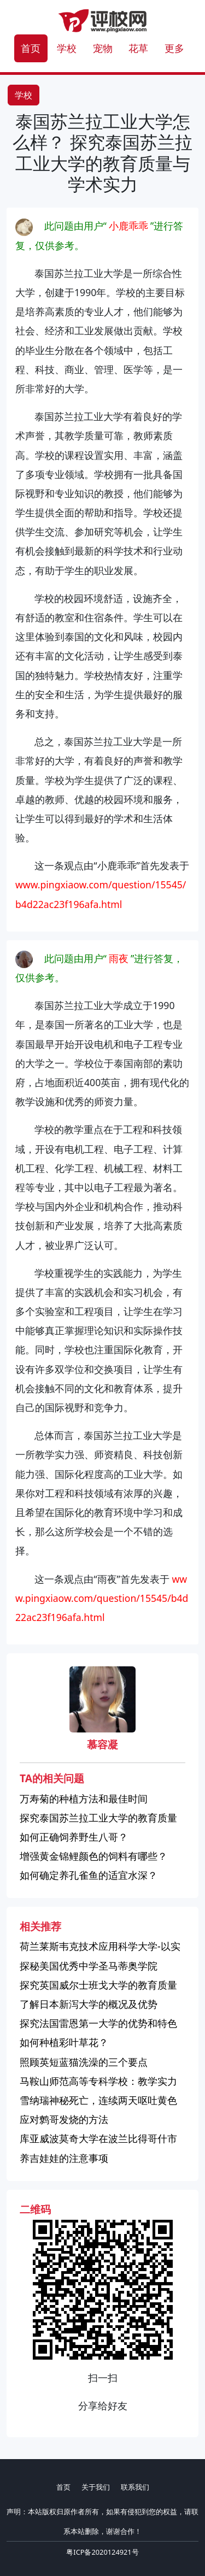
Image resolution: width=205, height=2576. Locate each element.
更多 (174, 48)
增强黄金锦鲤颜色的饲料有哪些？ (93, 1855)
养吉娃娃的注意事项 (64, 2158)
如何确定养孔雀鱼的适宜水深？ (88, 1875)
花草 (138, 48)
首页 (30, 48)
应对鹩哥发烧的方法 (64, 2119)
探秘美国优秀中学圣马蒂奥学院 (88, 1965)
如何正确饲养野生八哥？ (74, 1836)
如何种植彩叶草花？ (64, 2042)
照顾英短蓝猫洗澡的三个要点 (84, 2061)
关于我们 (95, 2487)
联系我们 (135, 2487)
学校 (67, 48)
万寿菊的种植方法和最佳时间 (84, 1798)
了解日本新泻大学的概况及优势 (88, 2004)
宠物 (103, 48)
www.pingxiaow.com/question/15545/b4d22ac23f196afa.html (101, 1598)
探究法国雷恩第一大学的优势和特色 (98, 2023)
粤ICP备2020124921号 (102, 2552)
